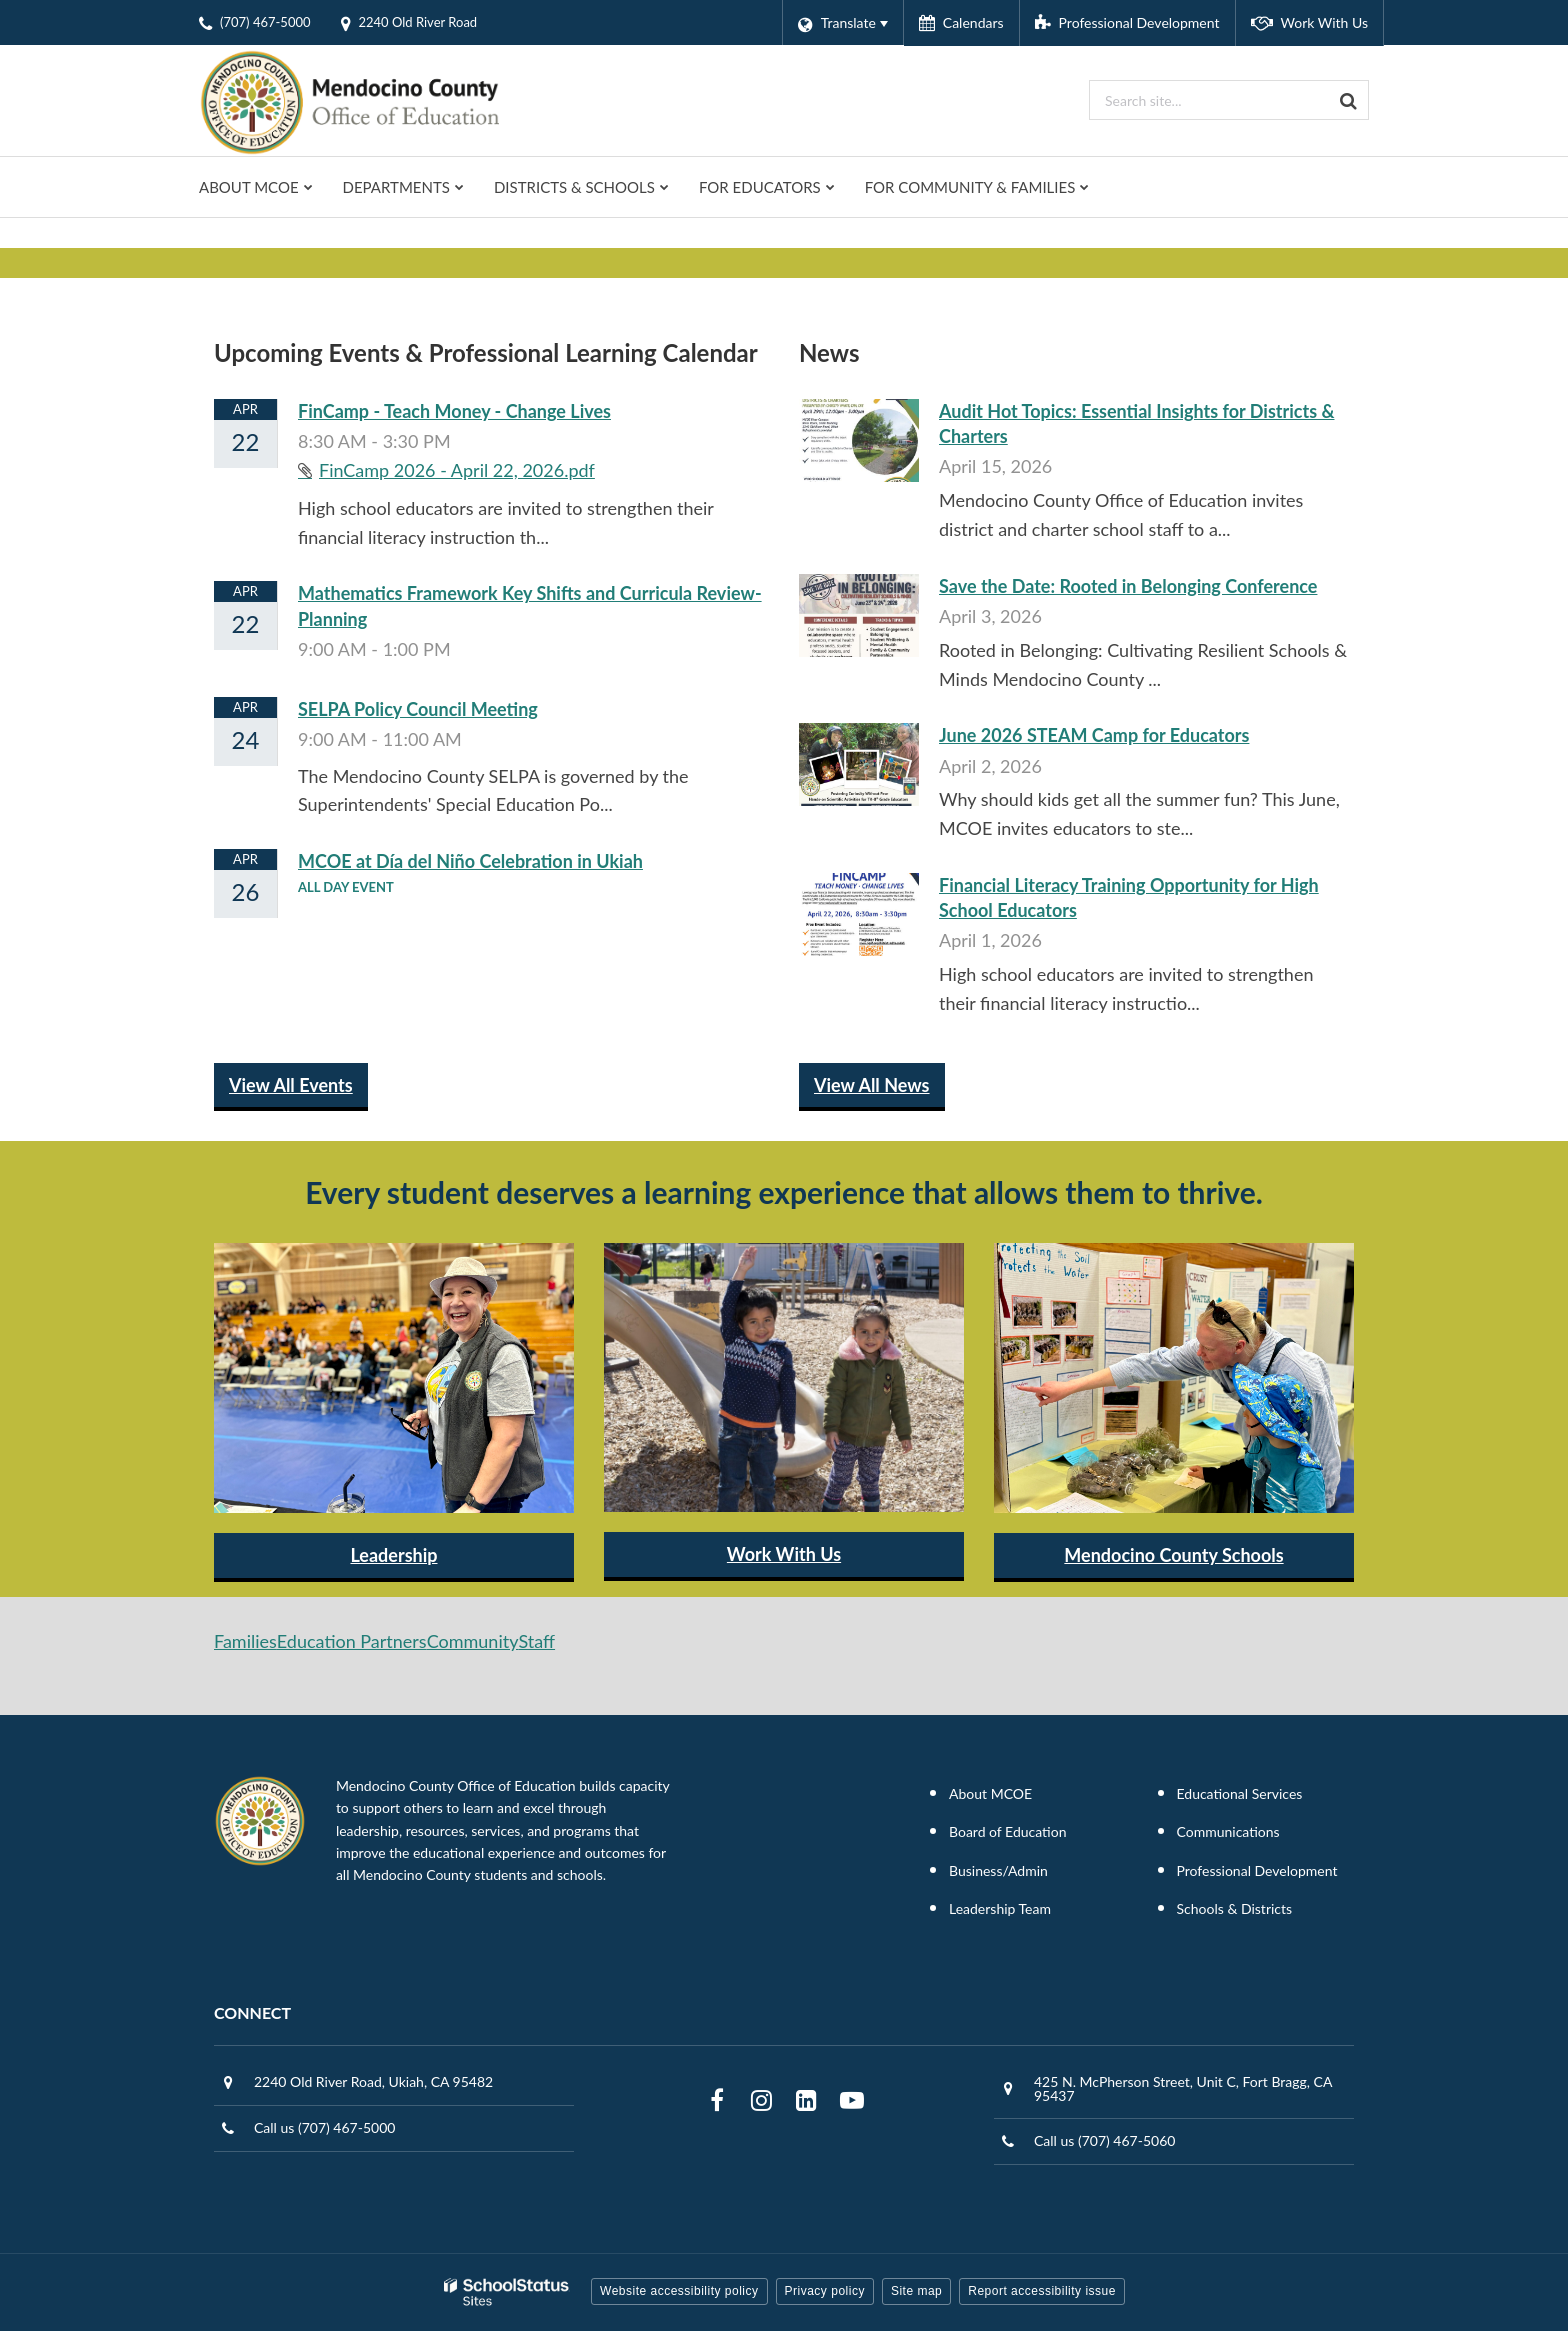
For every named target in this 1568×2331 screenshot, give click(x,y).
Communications (1228, 1831)
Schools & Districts (1235, 1908)
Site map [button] (916, 2291)
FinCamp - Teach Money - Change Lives (454, 411)
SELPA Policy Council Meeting (418, 709)
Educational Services (1240, 1793)
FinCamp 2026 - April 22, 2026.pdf (457, 470)
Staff (536, 1641)
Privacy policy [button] (825, 2291)
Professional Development (1257, 1870)
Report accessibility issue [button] (1042, 2291)
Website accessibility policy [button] (679, 2291)
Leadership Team (1000, 1908)
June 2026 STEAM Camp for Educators (1094, 735)
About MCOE (990, 1793)
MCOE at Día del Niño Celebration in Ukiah (470, 861)
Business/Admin (998, 1870)
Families (245, 1641)
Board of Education (1007, 1831)
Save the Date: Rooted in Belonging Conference (1128, 586)
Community (473, 1641)
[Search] (1349, 100)
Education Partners (352, 1641)
